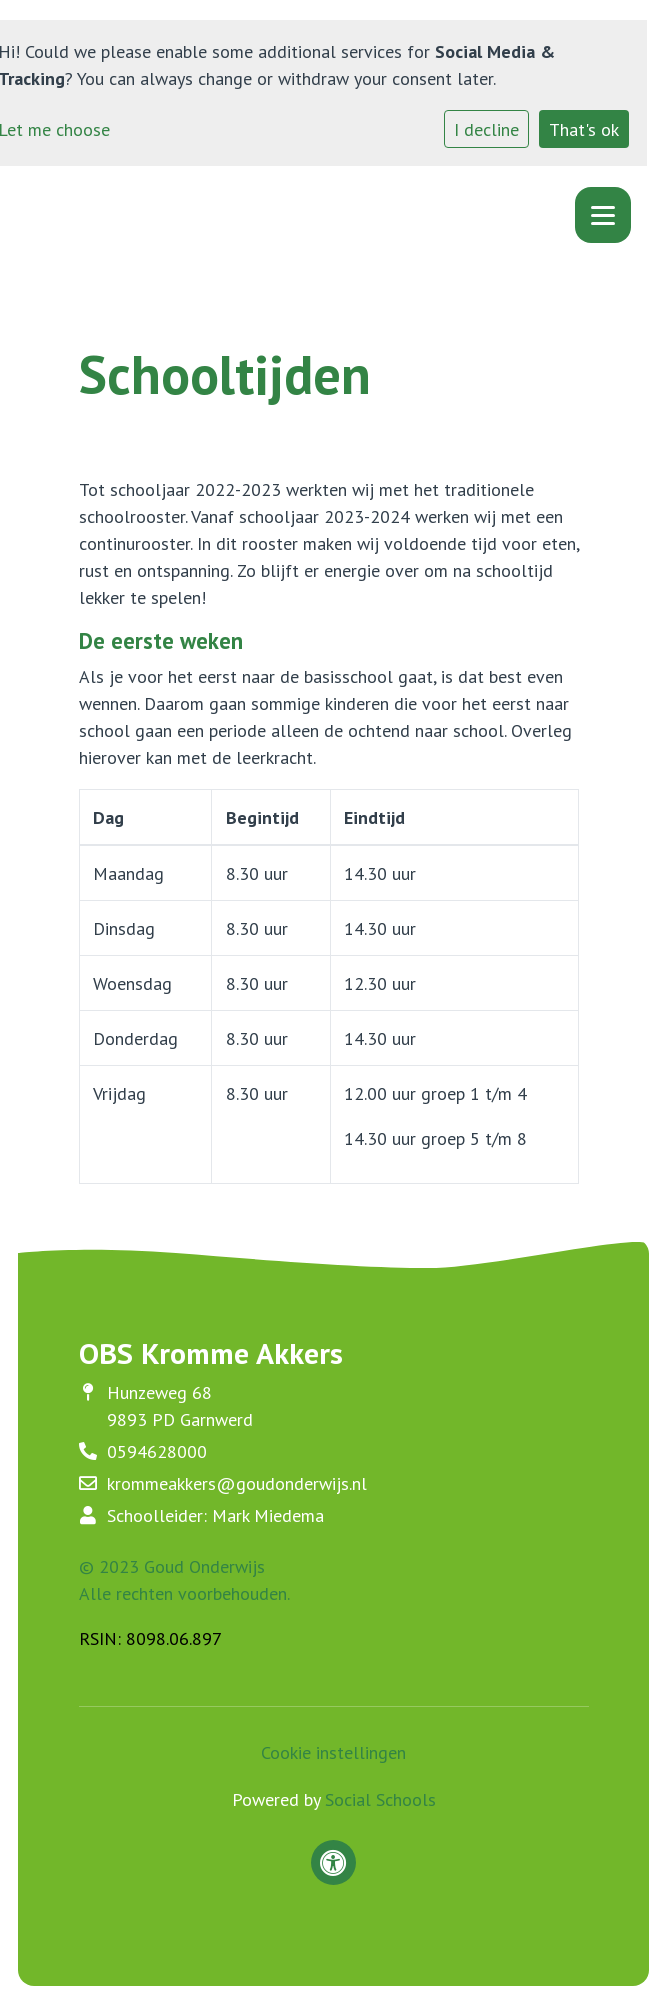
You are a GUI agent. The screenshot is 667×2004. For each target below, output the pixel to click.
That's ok (584, 129)
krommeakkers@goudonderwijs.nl (237, 1483)
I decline (486, 129)
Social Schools (380, 1799)
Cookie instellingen (333, 1752)
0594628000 (157, 1451)
